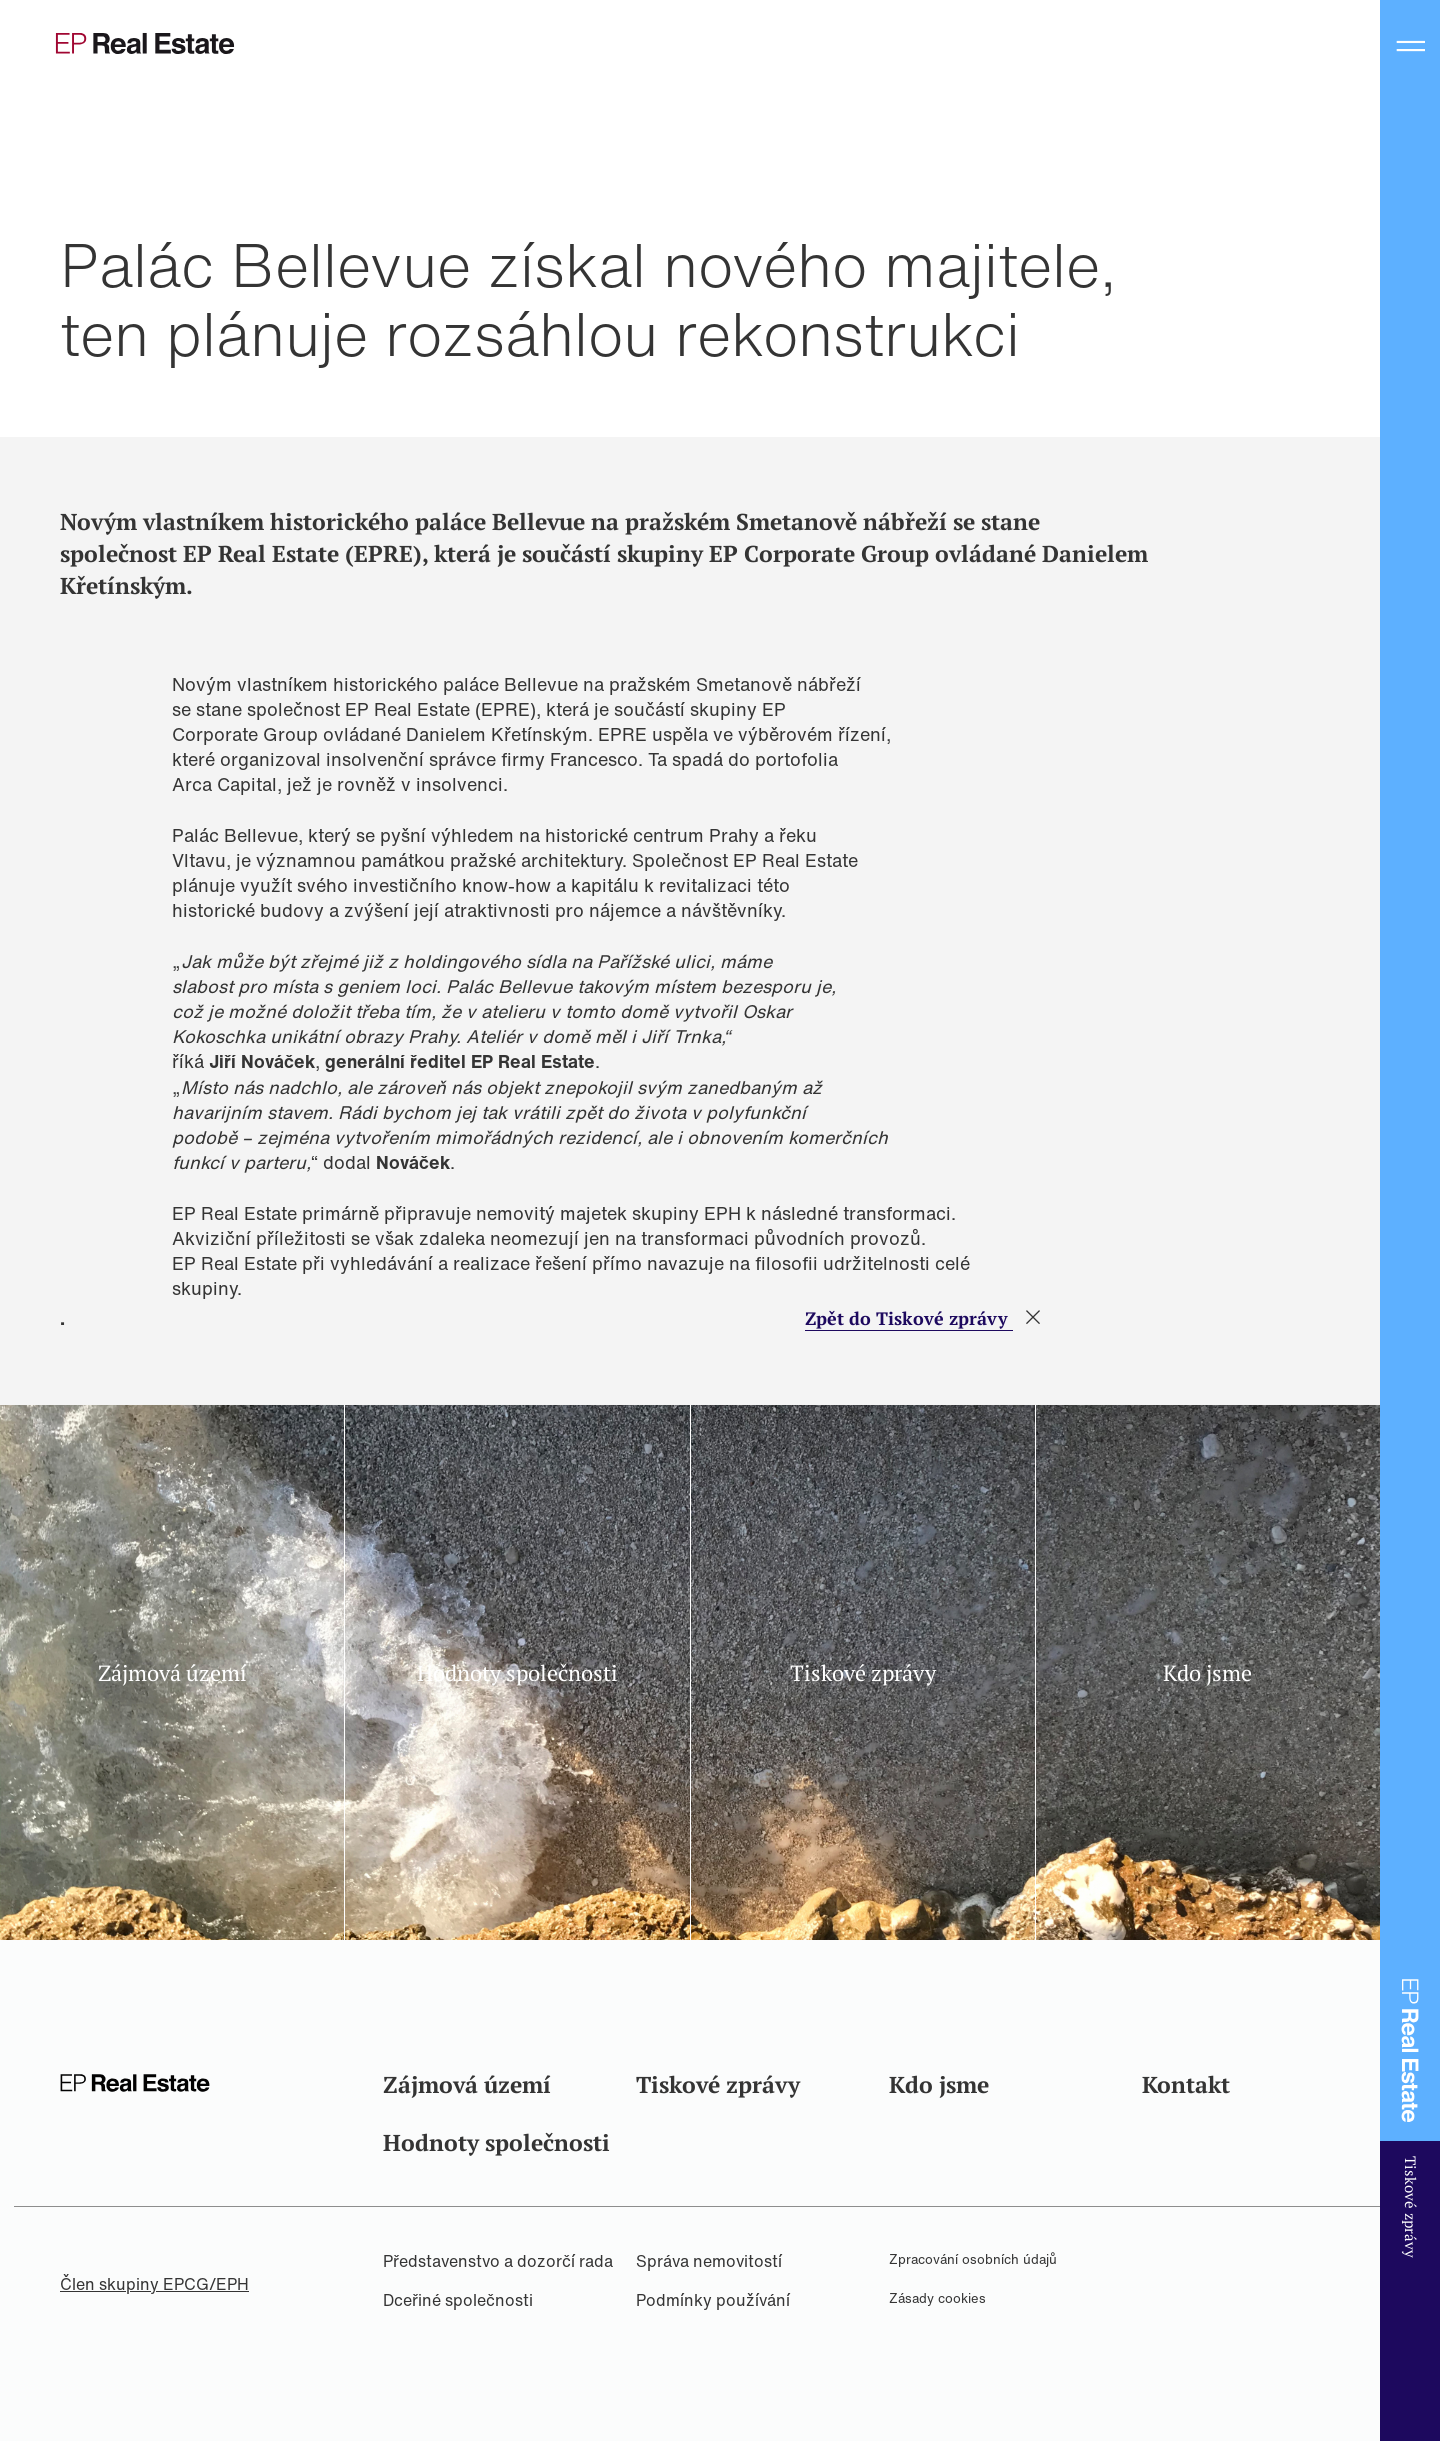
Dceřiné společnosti (458, 2300)
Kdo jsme (939, 2084)
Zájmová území (467, 2084)
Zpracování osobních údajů (973, 2259)
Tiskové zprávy (718, 2084)
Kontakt (1186, 2084)
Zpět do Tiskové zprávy (909, 1318)
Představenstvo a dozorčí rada (498, 2261)
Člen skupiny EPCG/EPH (154, 2284)
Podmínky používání (713, 2300)
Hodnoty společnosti (496, 2142)
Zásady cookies (937, 2298)
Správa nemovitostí (709, 2261)
